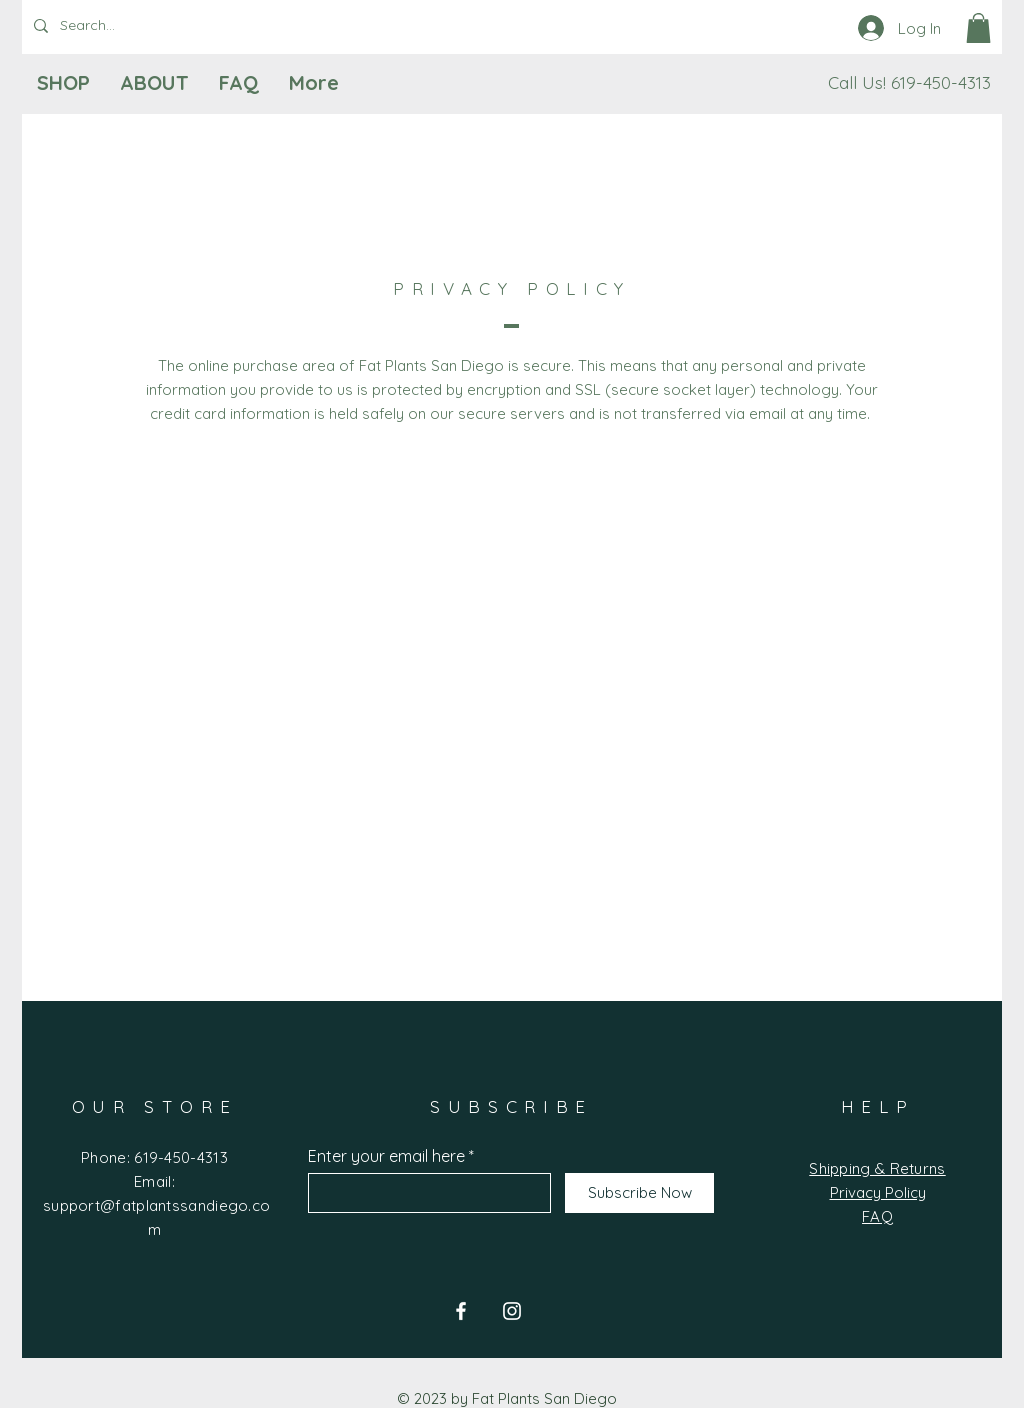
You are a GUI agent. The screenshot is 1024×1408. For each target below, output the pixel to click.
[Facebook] (461, 1311)
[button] (978, 28)
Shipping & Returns (877, 1168)
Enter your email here (386, 1156)
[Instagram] (512, 1311)
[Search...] (125, 26)
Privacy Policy (878, 1192)
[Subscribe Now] (639, 1193)
